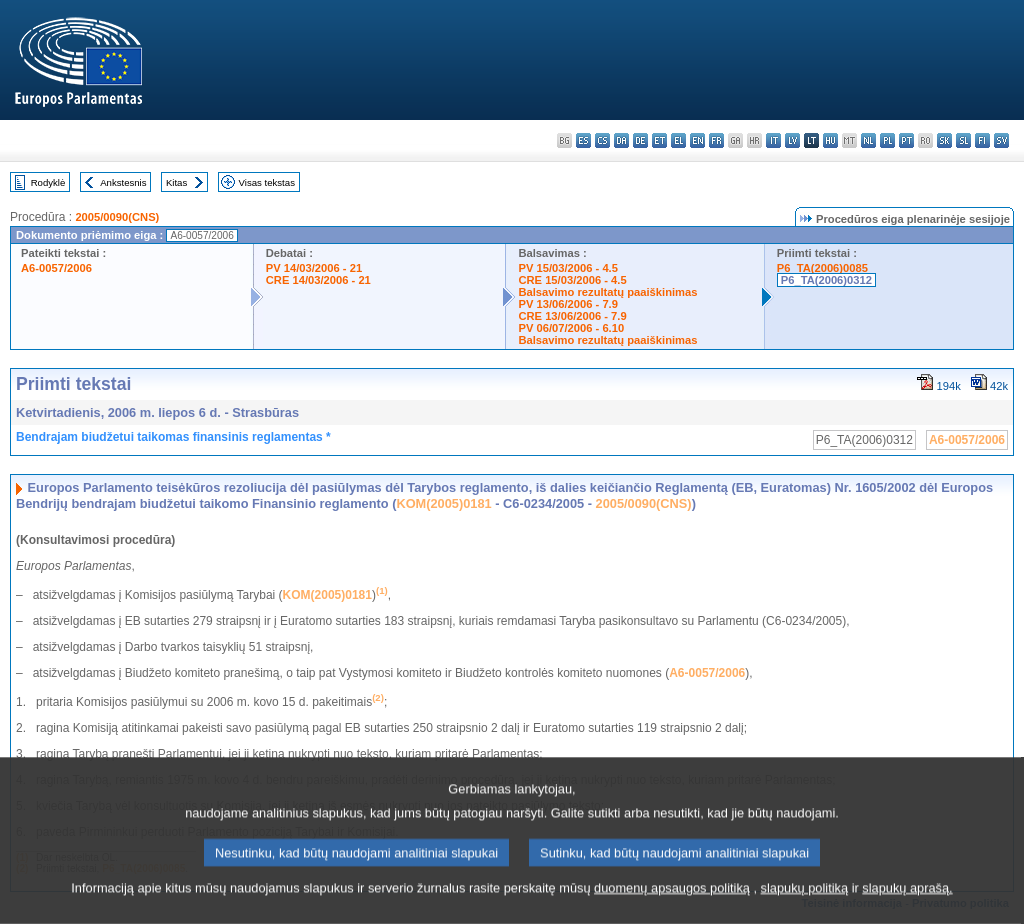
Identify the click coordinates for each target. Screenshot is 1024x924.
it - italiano (773, 140)
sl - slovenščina (963, 140)
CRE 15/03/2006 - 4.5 (572, 280)
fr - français (716, 140)
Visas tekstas (267, 182)
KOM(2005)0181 (443, 503)
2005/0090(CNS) (117, 217)
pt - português (906, 140)
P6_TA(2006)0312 (826, 280)
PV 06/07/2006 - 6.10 (571, 328)
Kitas (176, 182)
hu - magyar (830, 140)
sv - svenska (1001, 140)
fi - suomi (982, 140)
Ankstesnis (123, 182)
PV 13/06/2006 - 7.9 (568, 304)
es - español (583, 140)
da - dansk (621, 140)
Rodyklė (48, 182)
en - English (697, 140)
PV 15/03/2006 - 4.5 (568, 268)
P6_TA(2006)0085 (822, 268)
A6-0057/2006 (56, 268)
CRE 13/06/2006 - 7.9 (572, 316)
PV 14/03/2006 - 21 (314, 268)
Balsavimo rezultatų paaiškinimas (607, 292)
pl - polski (887, 140)
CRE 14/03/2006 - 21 (318, 280)
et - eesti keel (659, 140)
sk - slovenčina (944, 140)
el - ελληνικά (678, 140)
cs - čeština (602, 140)
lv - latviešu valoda (792, 140)
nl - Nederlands (868, 140)
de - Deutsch (640, 140)
